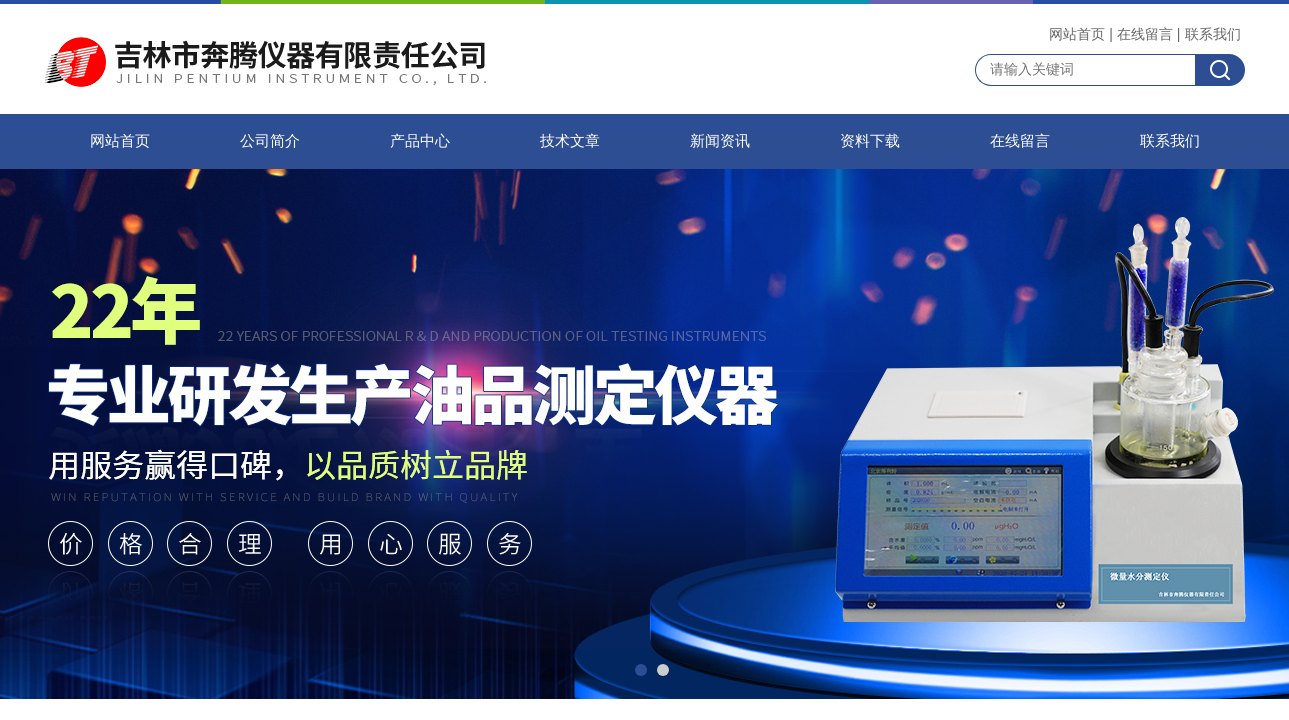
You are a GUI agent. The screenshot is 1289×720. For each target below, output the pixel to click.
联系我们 (1213, 34)
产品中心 (420, 141)
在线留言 (1145, 34)
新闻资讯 (720, 141)
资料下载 (870, 141)
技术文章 (570, 141)
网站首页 (1077, 34)
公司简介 (270, 141)
